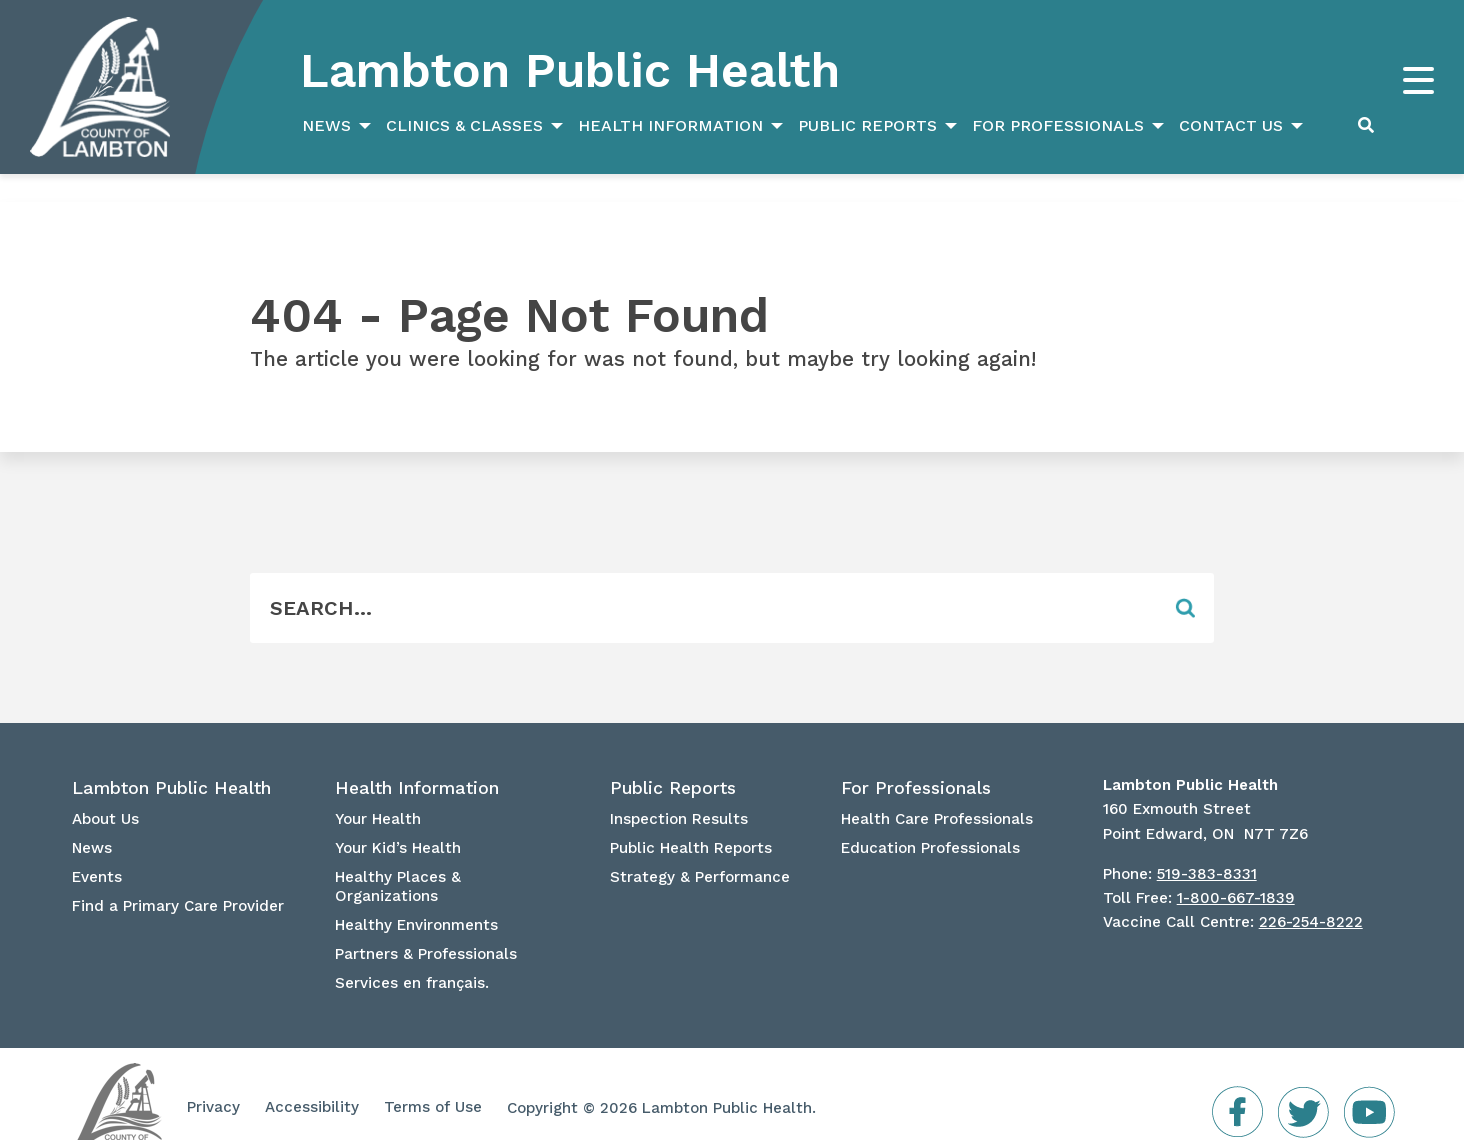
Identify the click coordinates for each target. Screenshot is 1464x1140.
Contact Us (1231, 125)
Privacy (213, 1079)
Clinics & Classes (464, 125)
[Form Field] (703, 580)
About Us (105, 791)
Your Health (378, 791)
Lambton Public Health (570, 70)
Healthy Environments (416, 897)
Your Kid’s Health (398, 820)
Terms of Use (433, 1079)
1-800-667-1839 (1236, 870)
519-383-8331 (1207, 846)
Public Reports (867, 125)
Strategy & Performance (700, 849)
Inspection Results (679, 791)
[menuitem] (334, 126)
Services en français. (412, 955)
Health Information (670, 125)
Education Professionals (930, 820)
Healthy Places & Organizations (398, 858)
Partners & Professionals (426, 926)
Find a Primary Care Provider (178, 878)
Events (97, 849)
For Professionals (1058, 125)
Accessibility (312, 1079)
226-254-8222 (1311, 894)
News (326, 125)
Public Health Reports (691, 820)
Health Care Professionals (937, 791)
